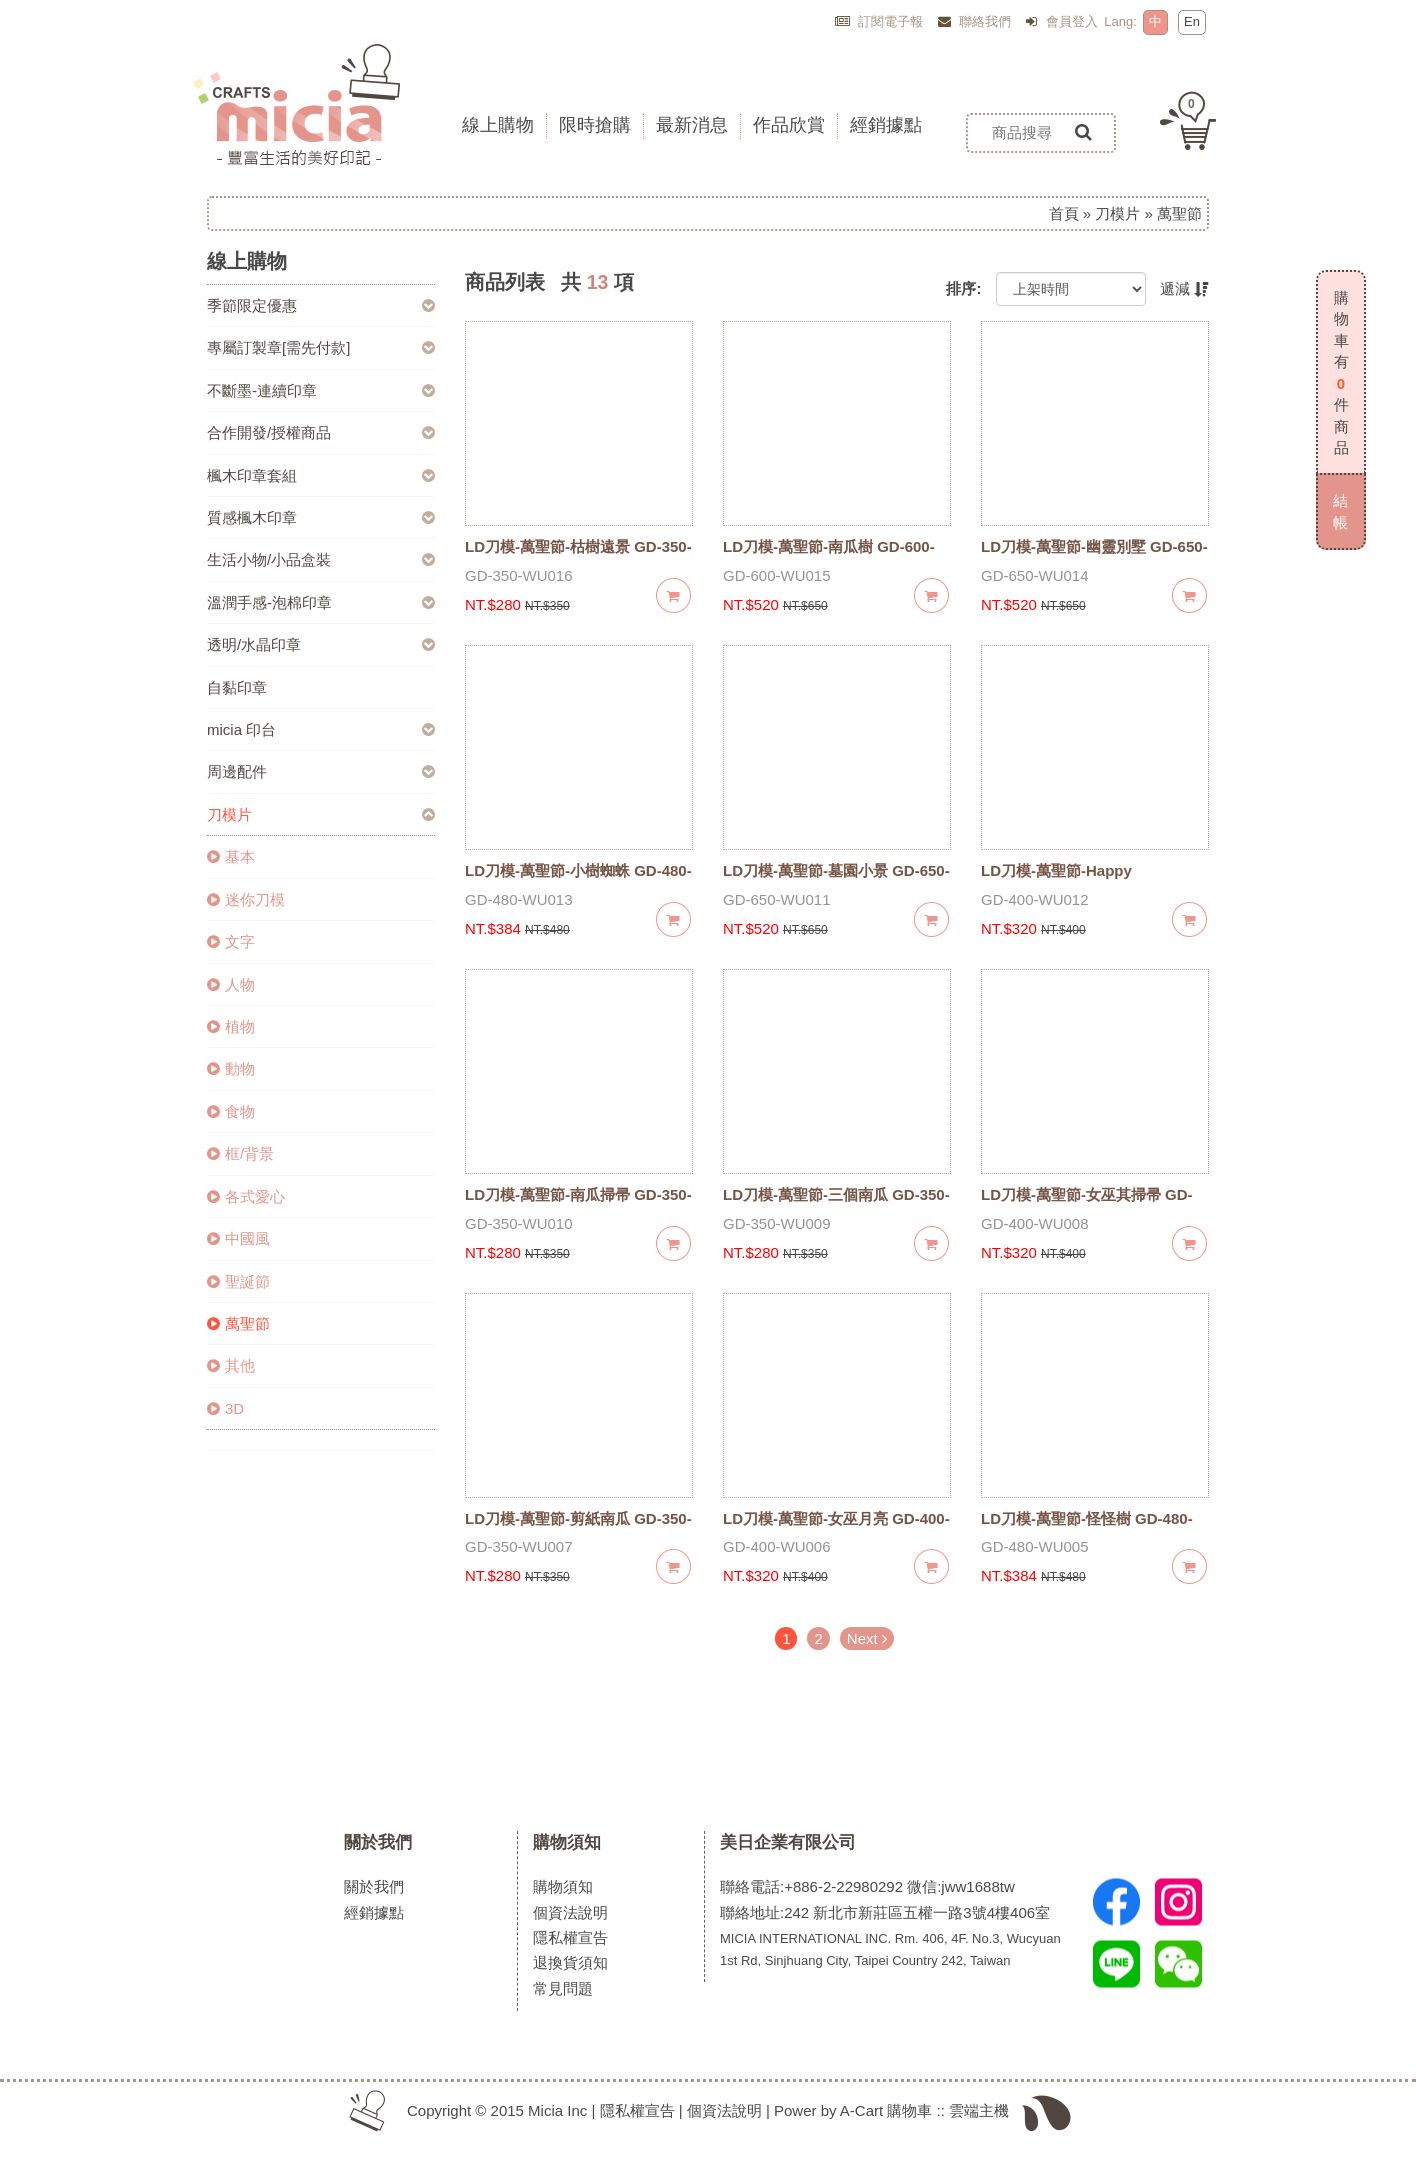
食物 (231, 1111)
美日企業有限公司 (788, 1842)
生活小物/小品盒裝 (269, 559)
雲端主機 (979, 2110)
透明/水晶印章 (254, 644)
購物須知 (567, 1842)
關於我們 (378, 1842)
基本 (231, 856)
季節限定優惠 (252, 305)
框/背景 (240, 1153)
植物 (231, 1026)
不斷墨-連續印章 (262, 390)
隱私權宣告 (570, 1937)
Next (867, 1638)
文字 (231, 941)
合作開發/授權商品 (269, 432)
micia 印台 (241, 729)
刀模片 (1117, 213)
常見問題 (563, 1988)
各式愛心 (246, 1196)
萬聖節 (238, 1323)
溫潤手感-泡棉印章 (269, 602)
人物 (231, 984)
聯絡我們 (975, 21)
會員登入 (1062, 21)
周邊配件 (237, 771)
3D (225, 1408)
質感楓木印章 (252, 517)
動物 (231, 1068)
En (1192, 21)
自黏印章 (237, 687)
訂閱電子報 (879, 21)
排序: (963, 288)
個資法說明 (570, 1912)
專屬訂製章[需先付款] (278, 347)
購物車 (909, 2110)
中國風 (238, 1238)
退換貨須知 (570, 1962)
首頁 (1064, 213)
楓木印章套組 (252, 475)
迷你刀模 (246, 899)
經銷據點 (374, 1912)
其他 (231, 1365)
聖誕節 (238, 1281)
